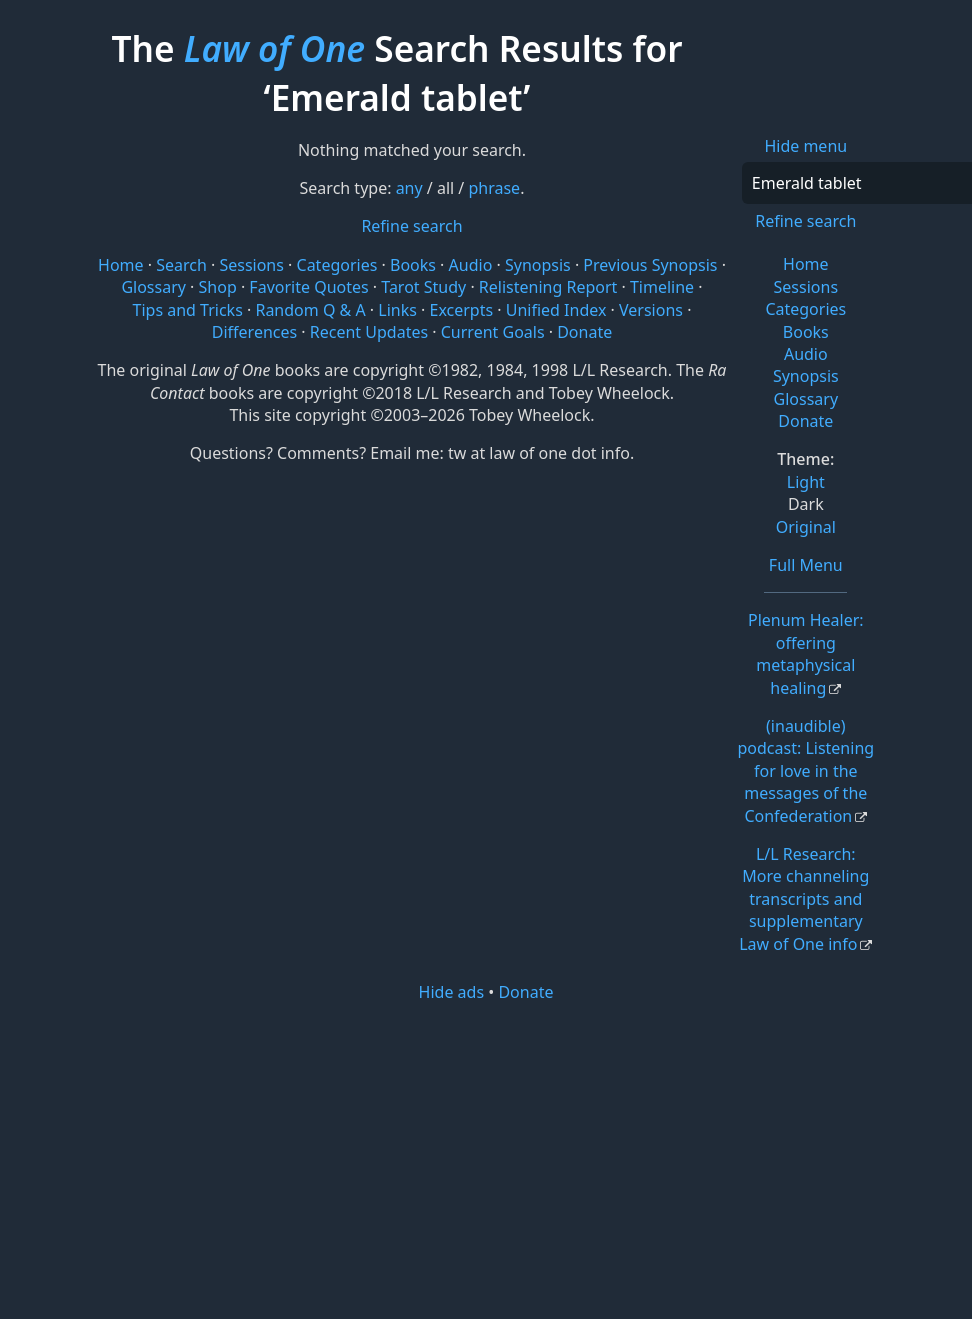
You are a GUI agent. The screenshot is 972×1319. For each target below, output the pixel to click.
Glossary (806, 399)
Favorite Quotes (308, 287)
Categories (805, 309)
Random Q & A (310, 310)
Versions (651, 310)
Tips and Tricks (188, 310)
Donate (805, 421)
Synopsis (806, 376)
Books (806, 332)
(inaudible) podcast (805, 771)
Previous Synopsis (650, 265)
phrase (494, 188)
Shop (218, 287)
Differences (254, 332)
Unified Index (556, 310)
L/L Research (804, 899)
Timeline (662, 287)
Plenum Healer (806, 653)
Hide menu (805, 146)
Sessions (806, 287)
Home (806, 264)
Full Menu (806, 565)
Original (806, 527)
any (409, 188)
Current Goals (493, 332)
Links (397, 310)
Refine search (805, 221)
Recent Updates (369, 332)
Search (181, 265)
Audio (806, 354)
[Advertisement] (497, 1159)
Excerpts (461, 310)
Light (806, 482)
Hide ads (452, 992)
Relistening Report (548, 287)
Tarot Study (423, 287)
